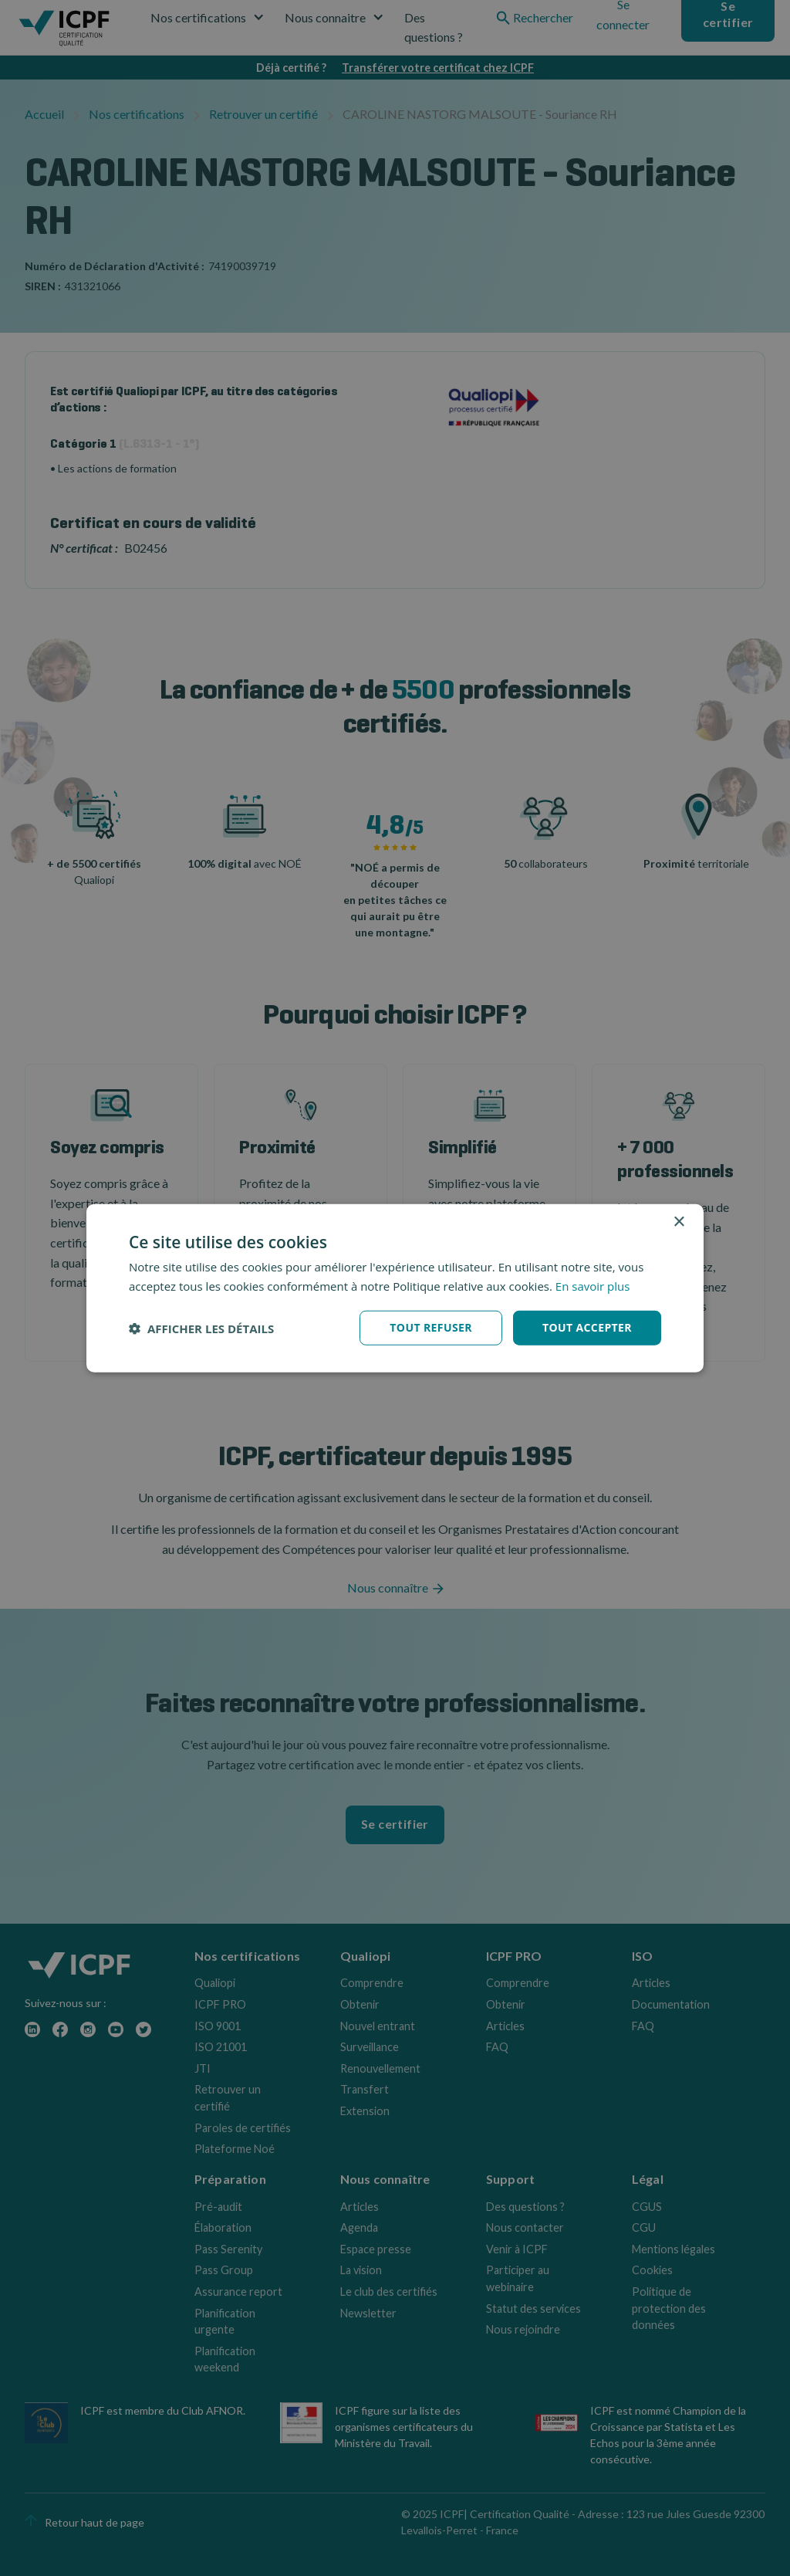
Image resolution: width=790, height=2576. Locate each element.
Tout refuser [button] (431, 1327)
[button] (201, 1328)
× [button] (678, 1221)
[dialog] (395, 1288)
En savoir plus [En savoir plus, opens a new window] (592, 1285)
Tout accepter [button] (587, 1327)
